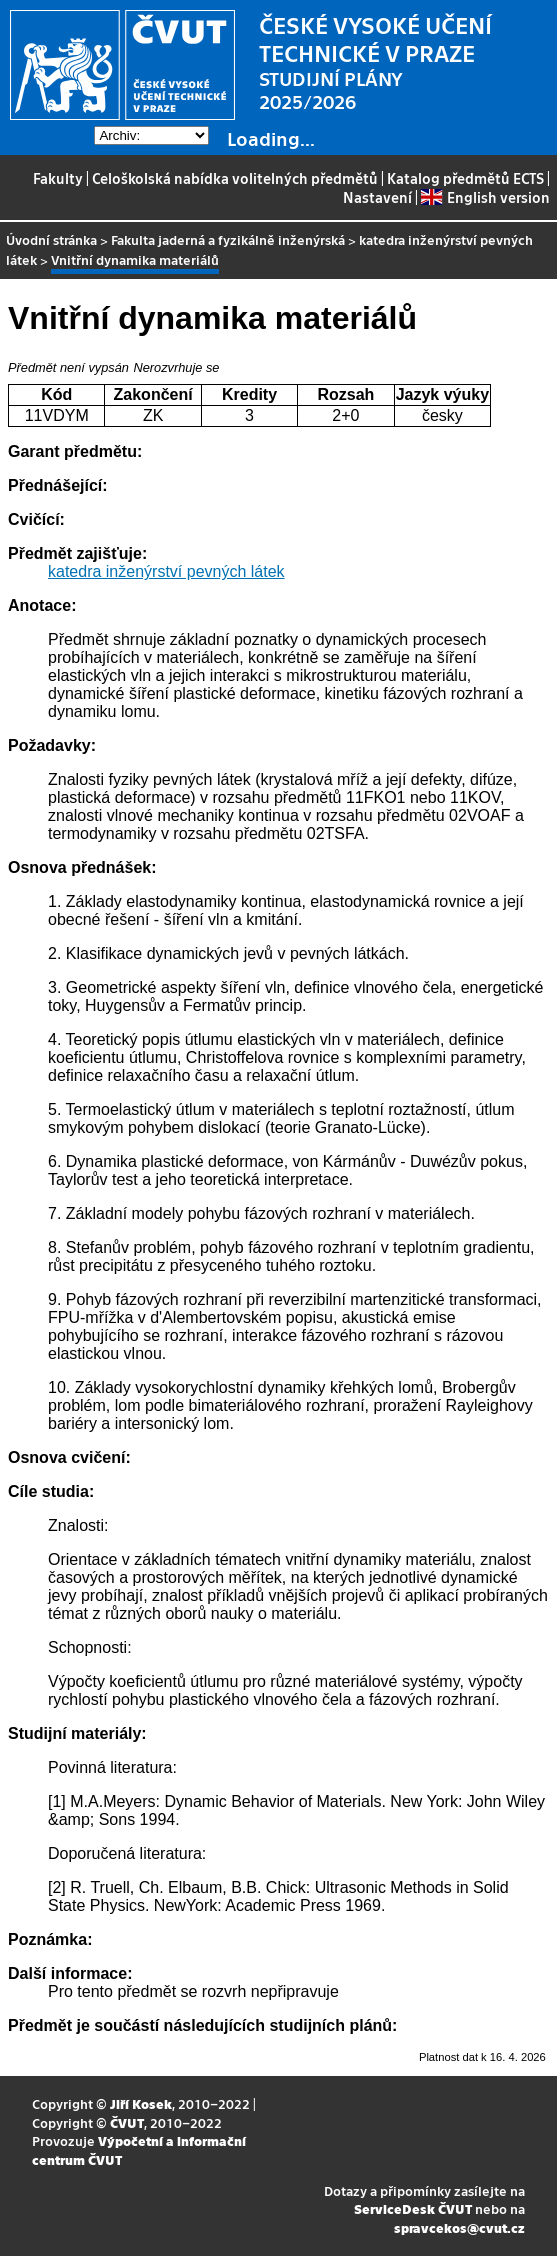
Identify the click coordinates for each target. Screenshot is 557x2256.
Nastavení (377, 197)
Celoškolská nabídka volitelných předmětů (235, 178)
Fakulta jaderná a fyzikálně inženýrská (228, 239)
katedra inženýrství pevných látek (166, 571)
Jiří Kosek (141, 2103)
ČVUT (127, 2122)
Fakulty (58, 178)
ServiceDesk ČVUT (413, 2208)
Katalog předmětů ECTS (465, 178)
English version (485, 197)
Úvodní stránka (51, 239)
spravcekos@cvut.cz (459, 2227)
